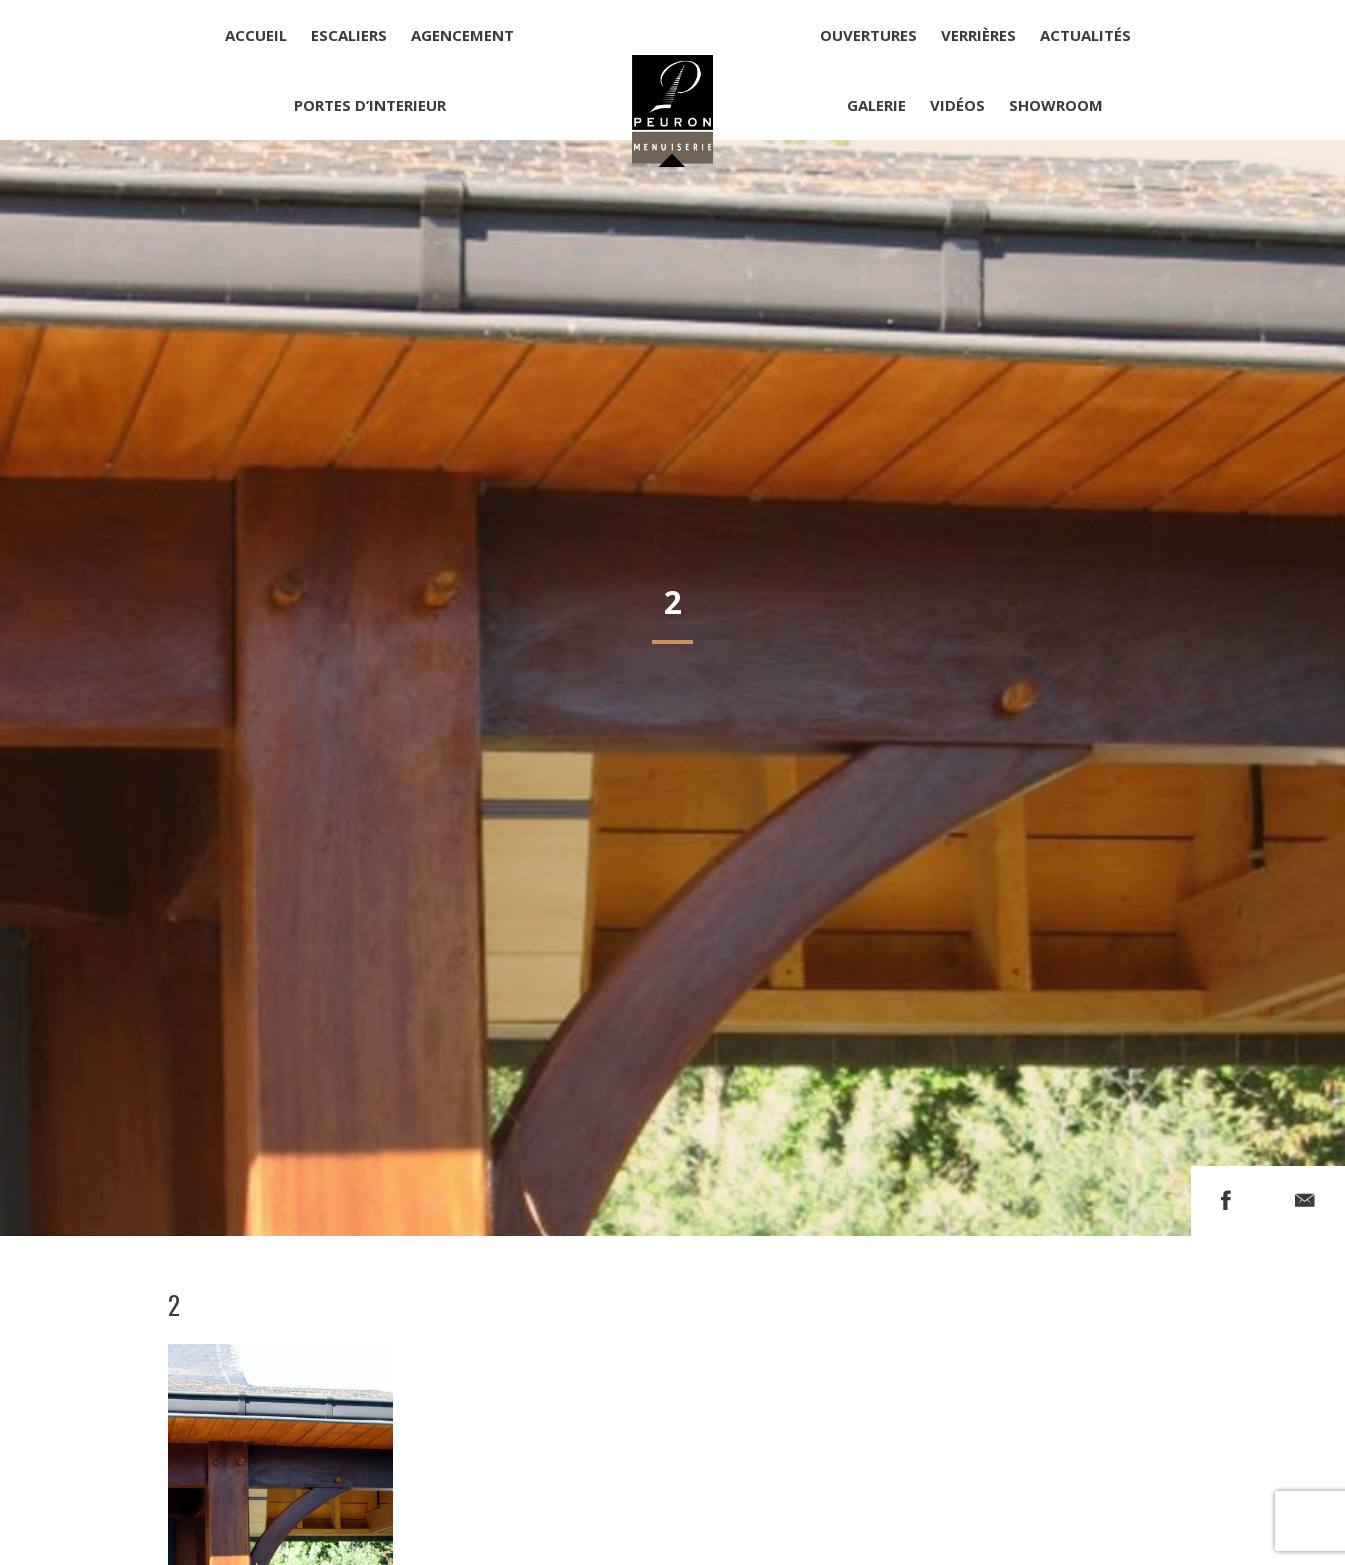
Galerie (876, 105)
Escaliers (349, 35)
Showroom (1056, 105)
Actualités (1085, 35)
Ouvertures (868, 35)
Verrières (978, 35)
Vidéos (957, 105)
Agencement (462, 35)
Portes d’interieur (370, 105)
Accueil (256, 35)
